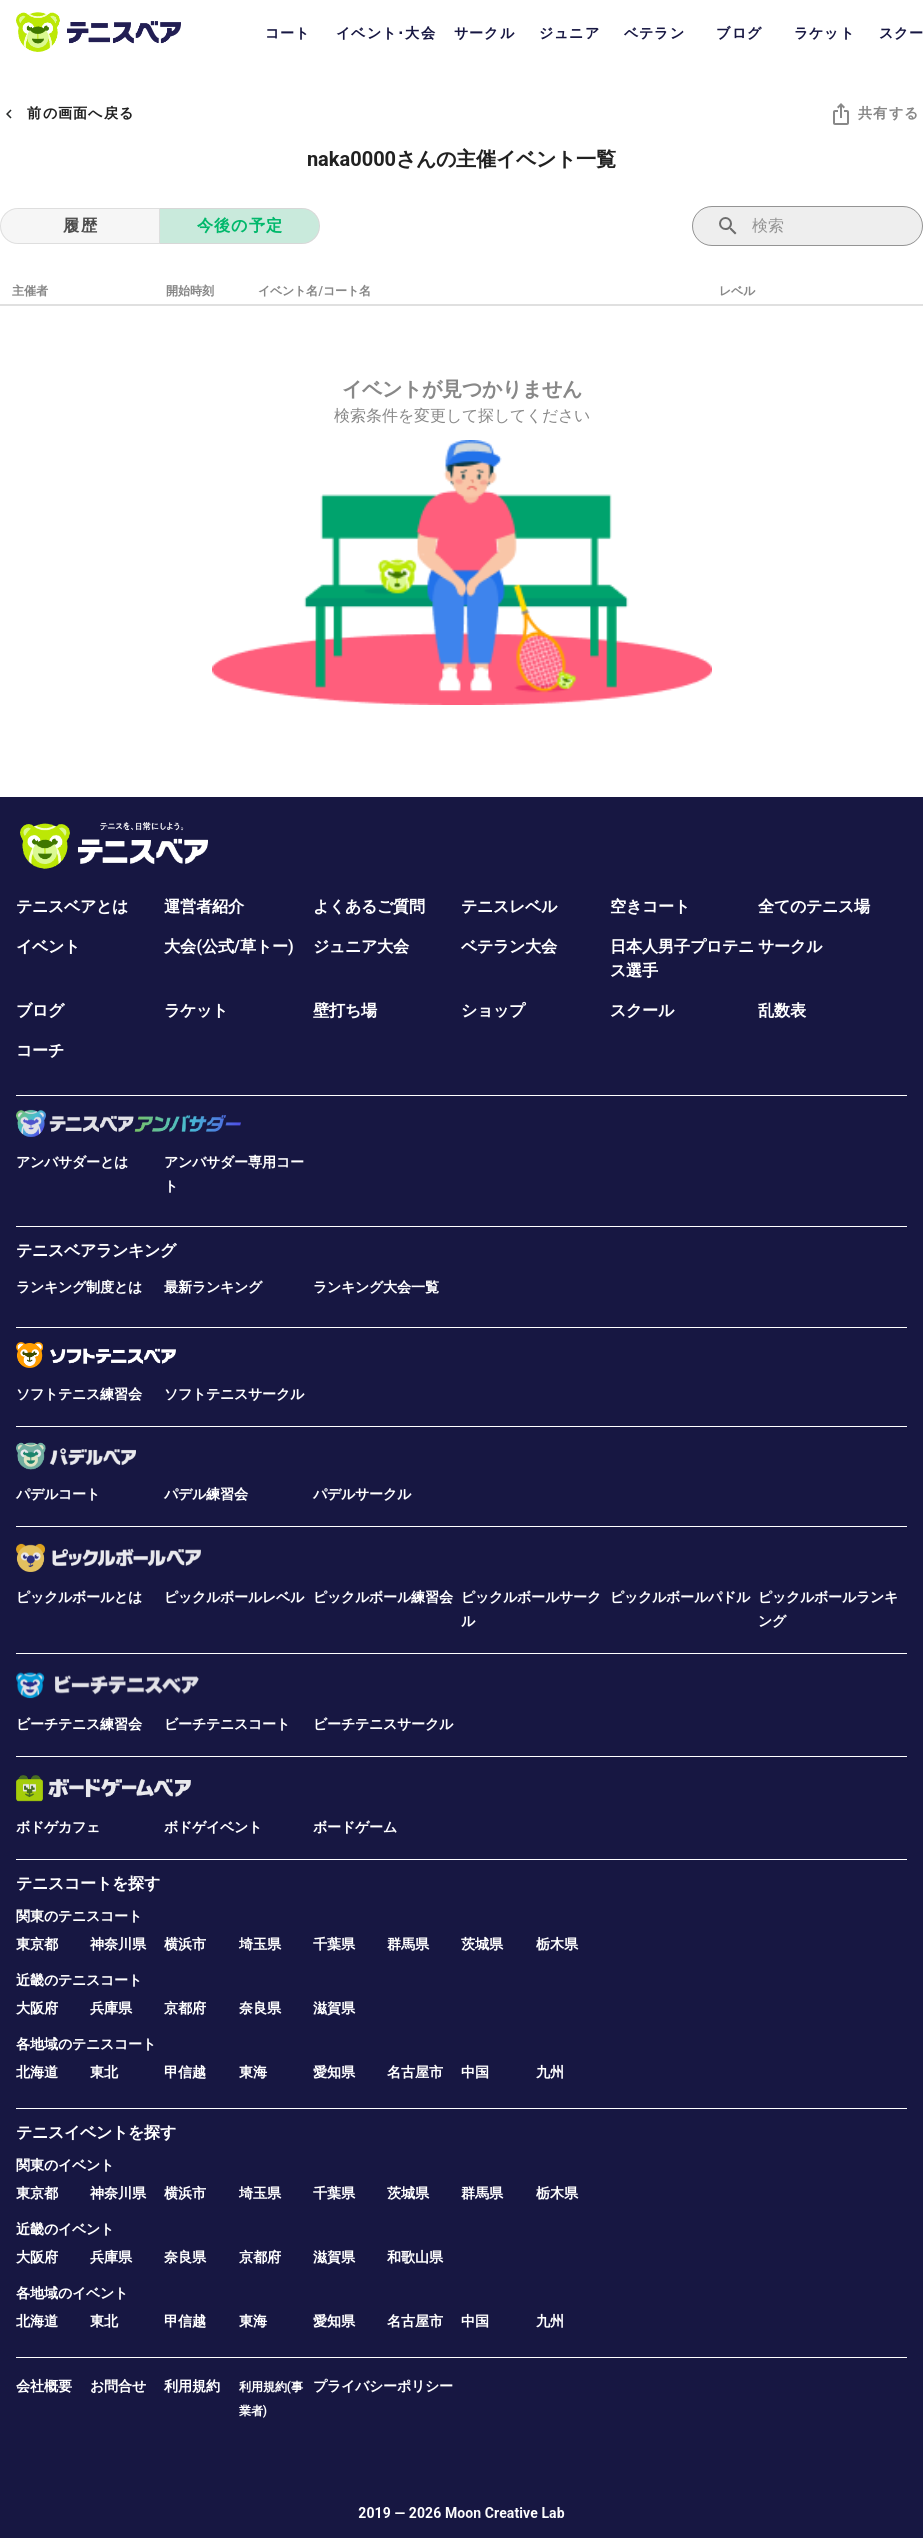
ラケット (196, 1010)
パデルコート (58, 1494)
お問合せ (118, 2386)
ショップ (493, 1010)
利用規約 (192, 2386)
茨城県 (482, 1944)
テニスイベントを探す (96, 2132)
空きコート (650, 906)
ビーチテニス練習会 (79, 1724)
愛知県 (334, 2072)
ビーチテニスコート (227, 1724)
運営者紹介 (204, 906)
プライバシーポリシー (383, 2386)
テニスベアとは (72, 906)
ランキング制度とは (79, 1287)
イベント (48, 946)
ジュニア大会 (361, 946)
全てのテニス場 (814, 906)
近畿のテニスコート (79, 1980)
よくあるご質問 (369, 906)
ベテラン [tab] (654, 33)
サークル (790, 946)
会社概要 (44, 2386)
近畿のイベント (65, 2229)
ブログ (40, 1010)
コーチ (40, 1050)
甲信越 (185, 2072)
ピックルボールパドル (680, 1597)
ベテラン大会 (509, 946)
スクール (642, 1010)
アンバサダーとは (72, 1162)
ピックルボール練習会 (383, 1597)
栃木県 (557, 1944)
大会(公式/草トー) (228, 946)
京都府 (185, 2008)
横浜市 (185, 1944)
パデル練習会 (206, 1494)
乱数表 (782, 1010)
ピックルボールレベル (234, 1597)
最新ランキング (213, 1287)
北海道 (37, 2072)
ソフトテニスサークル (234, 1394)
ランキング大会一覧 (376, 1287)
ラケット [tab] (824, 33)
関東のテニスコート (79, 1916)
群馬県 (408, 1944)
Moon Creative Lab (505, 2513)
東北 (104, 2072)
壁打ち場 (345, 1010)
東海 (253, 2072)
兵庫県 (111, 2008)
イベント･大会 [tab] (386, 33)
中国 (475, 2072)
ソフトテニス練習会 (79, 1394)
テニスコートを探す (88, 1883)
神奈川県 (118, 1944)
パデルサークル (362, 1494)
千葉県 (334, 1944)
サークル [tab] (484, 33)
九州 (550, 2072)
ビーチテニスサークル (383, 1724)
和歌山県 (415, 2257)
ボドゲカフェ (58, 1827)
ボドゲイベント (213, 1827)
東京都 (37, 1944)
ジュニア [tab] (569, 33)
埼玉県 (260, 1944)
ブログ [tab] (739, 33)
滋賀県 (334, 2008)
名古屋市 (415, 2072)
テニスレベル (509, 906)
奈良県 (260, 2008)
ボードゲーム (355, 1827)
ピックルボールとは (79, 1597)
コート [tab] (288, 33)
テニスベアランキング (96, 1250)
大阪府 (37, 2008)
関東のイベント (65, 2165)
